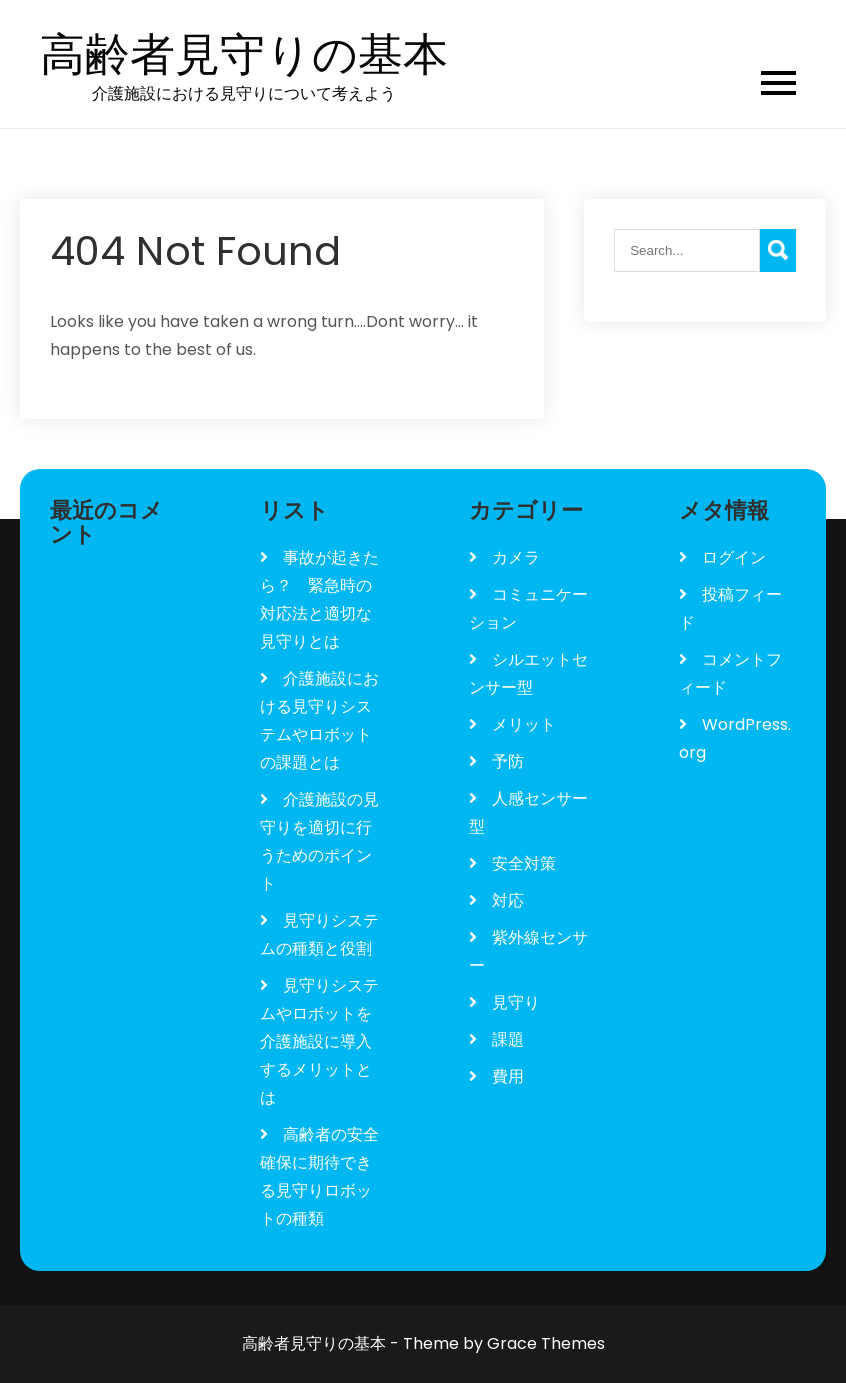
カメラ (516, 557)
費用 (508, 1076)
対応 (508, 900)
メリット (524, 724)
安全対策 (524, 863)
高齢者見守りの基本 (244, 55)
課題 (508, 1039)
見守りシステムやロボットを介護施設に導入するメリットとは (319, 1041)
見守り (516, 1002)
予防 (508, 761)
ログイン (734, 557)
